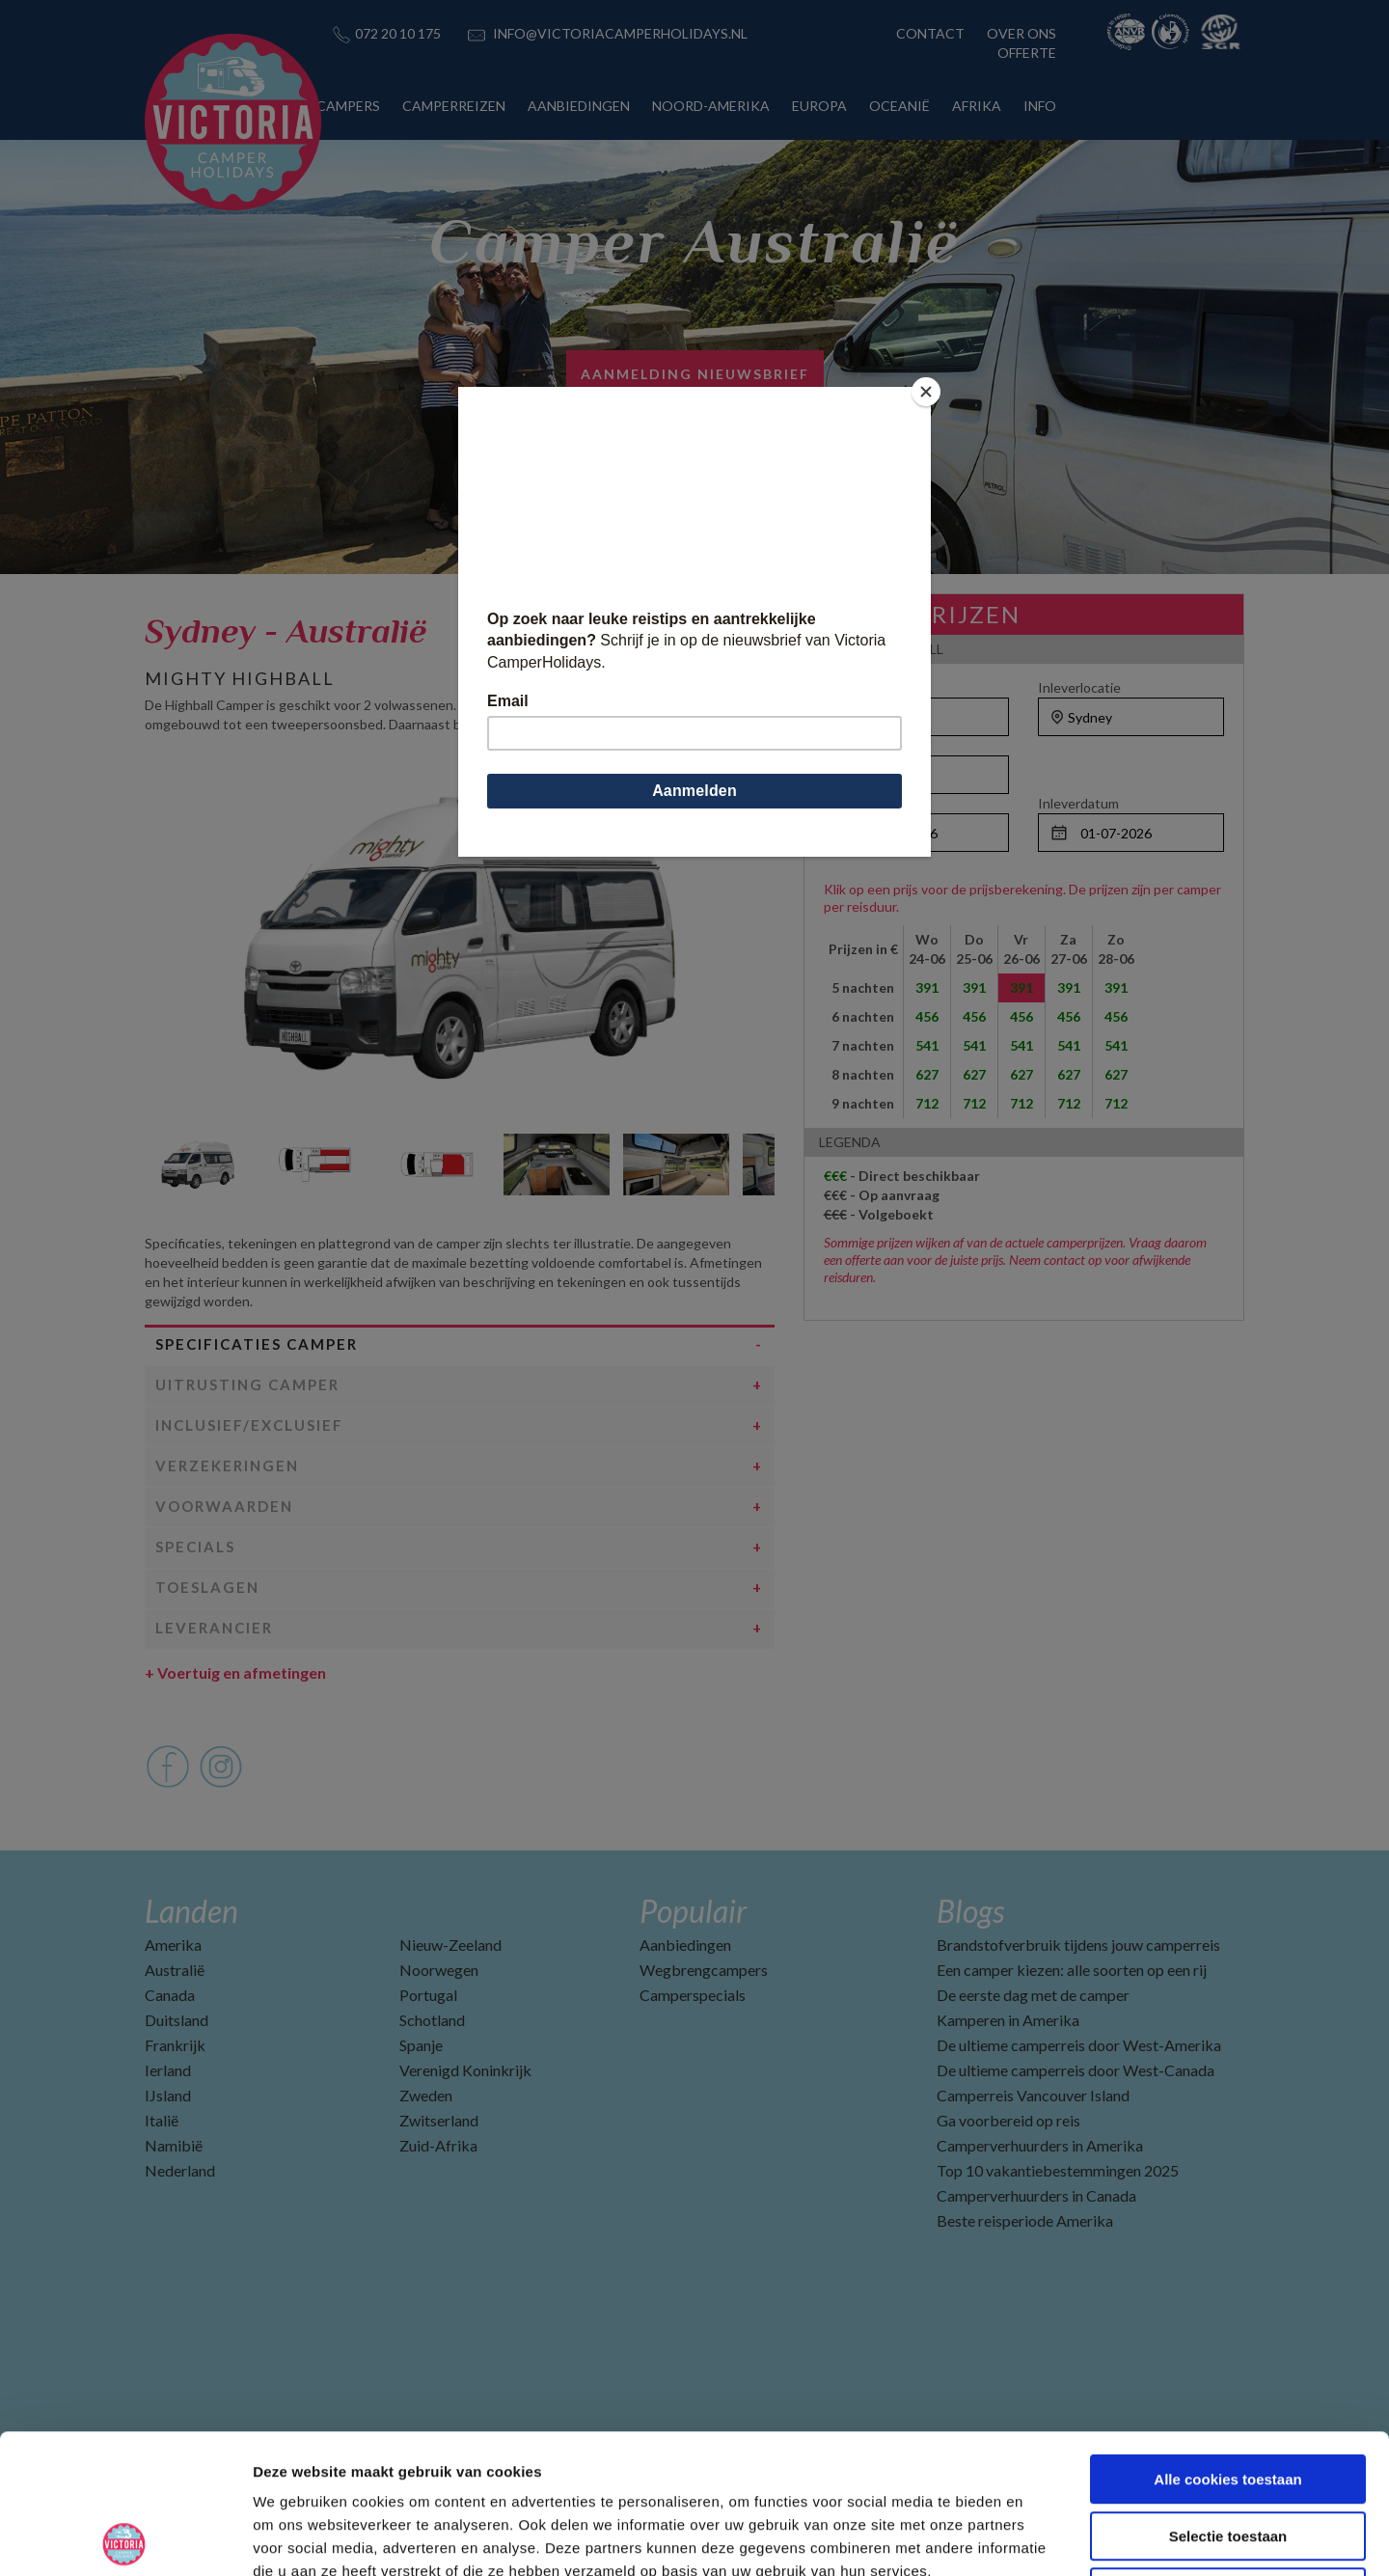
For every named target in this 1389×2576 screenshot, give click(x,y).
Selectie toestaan (1228, 2397)
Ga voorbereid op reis (1008, 2120)
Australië (174, 1969)
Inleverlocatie (1079, 687)
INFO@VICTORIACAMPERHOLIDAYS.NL (620, 33)
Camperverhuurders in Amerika (1040, 2145)
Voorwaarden (224, 1506)
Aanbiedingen (685, 1944)
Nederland (180, 2170)
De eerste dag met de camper (1033, 1995)
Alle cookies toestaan (1227, 2340)
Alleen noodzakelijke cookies (1228, 2453)
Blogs (970, 1911)
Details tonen (1042, 2538)
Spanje (421, 2045)
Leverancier (214, 1627)
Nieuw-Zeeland (450, 1944)
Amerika (173, 1944)
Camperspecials (693, 1995)
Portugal (428, 1995)
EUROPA (819, 105)
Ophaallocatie (866, 687)
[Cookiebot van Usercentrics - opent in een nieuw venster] (125, 2538)
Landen (191, 1911)
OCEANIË (899, 105)
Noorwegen (438, 1969)
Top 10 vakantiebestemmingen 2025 (1058, 2170)
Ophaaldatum (865, 803)
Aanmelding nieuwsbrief (695, 374)
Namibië (174, 2145)
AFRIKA (976, 105)
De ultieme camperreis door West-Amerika (1079, 2045)
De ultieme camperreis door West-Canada (1075, 2070)
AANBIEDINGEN (579, 105)
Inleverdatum (1078, 803)
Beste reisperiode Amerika (1025, 2220)
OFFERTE (1026, 52)
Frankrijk (175, 2045)
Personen (853, 745)
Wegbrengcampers (704, 1969)
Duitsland (176, 2020)
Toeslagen (207, 1587)
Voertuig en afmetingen (235, 1672)
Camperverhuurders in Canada (1036, 2195)
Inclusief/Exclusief (249, 1425)
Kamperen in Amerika (1008, 2020)
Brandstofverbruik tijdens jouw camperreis (1078, 1944)
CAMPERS (348, 105)
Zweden (425, 2095)
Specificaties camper (256, 1344)
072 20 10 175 (398, 33)
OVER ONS (1021, 33)
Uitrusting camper (247, 1384)
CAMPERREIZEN (453, 105)
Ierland (168, 2070)
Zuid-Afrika (438, 2145)
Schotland (432, 2020)
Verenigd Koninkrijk (465, 2070)
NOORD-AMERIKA (711, 105)
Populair (693, 1911)
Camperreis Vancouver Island (1033, 2095)
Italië (161, 2120)
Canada (170, 1995)
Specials (195, 1546)
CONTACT (930, 33)
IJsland (168, 2095)
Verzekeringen (227, 1465)
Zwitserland (438, 2120)
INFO (1039, 105)
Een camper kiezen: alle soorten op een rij (1072, 1969)
